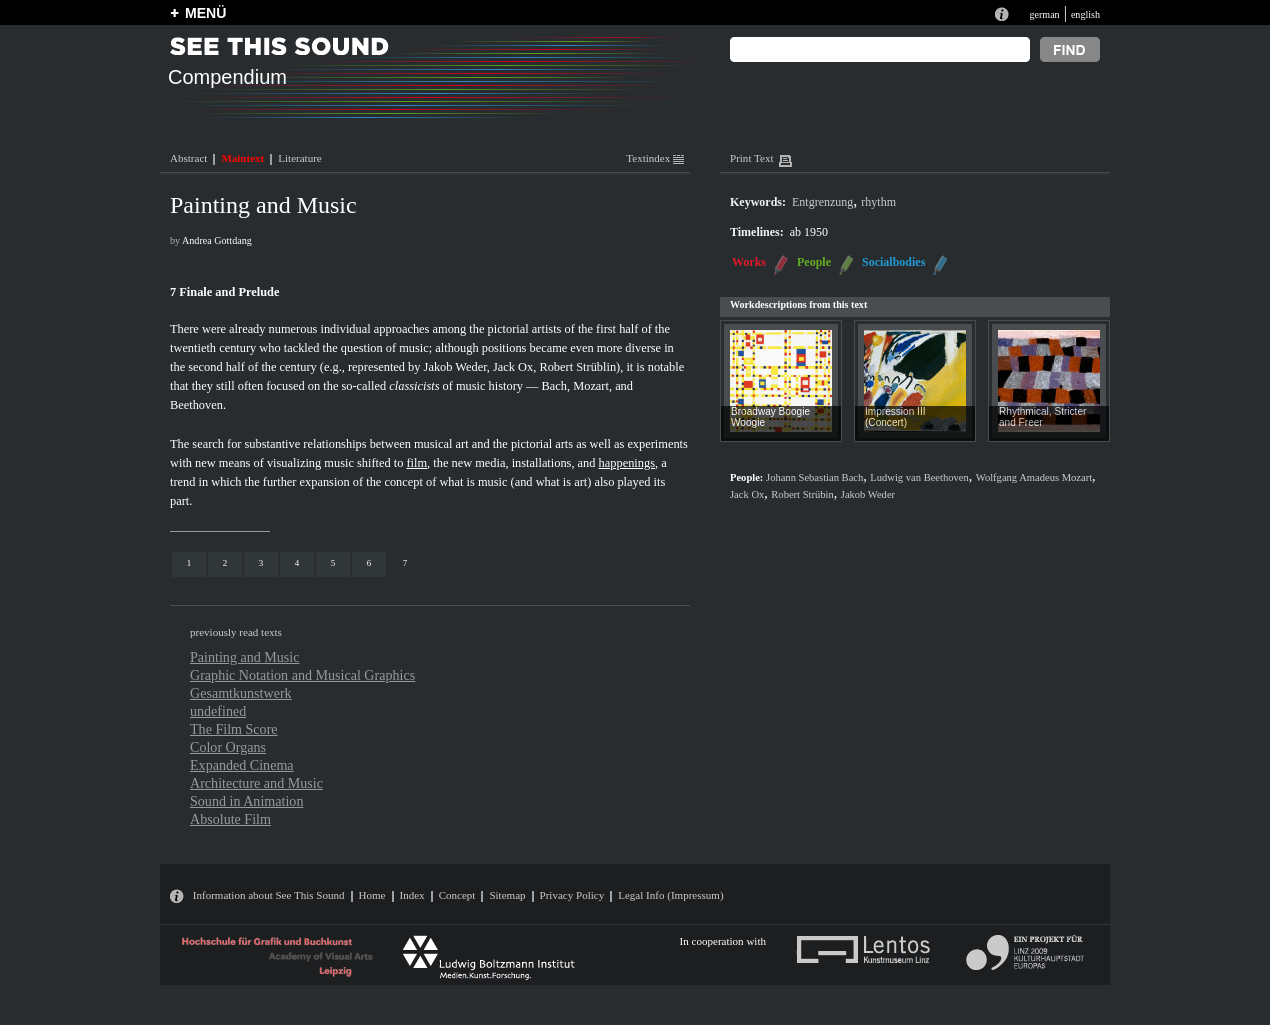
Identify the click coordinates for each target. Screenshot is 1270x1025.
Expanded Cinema (242, 765)
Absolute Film (230, 819)
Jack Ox (513, 367)
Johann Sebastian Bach (814, 477)
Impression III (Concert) (895, 417)
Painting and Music (245, 657)
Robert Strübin (802, 494)
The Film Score (234, 729)
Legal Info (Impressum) (670, 895)
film (416, 463)
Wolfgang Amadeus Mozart (1034, 477)
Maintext (242, 158)
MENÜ (205, 13)
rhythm (878, 202)
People (814, 262)
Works (749, 262)
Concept (457, 895)
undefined (218, 711)
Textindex (655, 158)
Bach (554, 386)
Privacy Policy (572, 895)
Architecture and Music (256, 783)
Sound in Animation (246, 801)
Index (412, 895)
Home (372, 895)
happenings (627, 463)
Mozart (591, 386)
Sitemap (507, 895)
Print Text (751, 158)
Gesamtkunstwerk (241, 693)
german (1044, 14)
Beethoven (196, 405)
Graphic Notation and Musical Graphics (302, 675)
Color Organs (228, 747)
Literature (299, 158)
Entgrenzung (822, 202)
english (1085, 14)
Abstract (188, 158)
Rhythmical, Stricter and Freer (1042, 417)
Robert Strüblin (577, 367)
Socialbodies (893, 262)
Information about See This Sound (269, 895)
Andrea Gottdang (217, 240)
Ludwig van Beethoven (919, 477)
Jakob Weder (455, 367)
